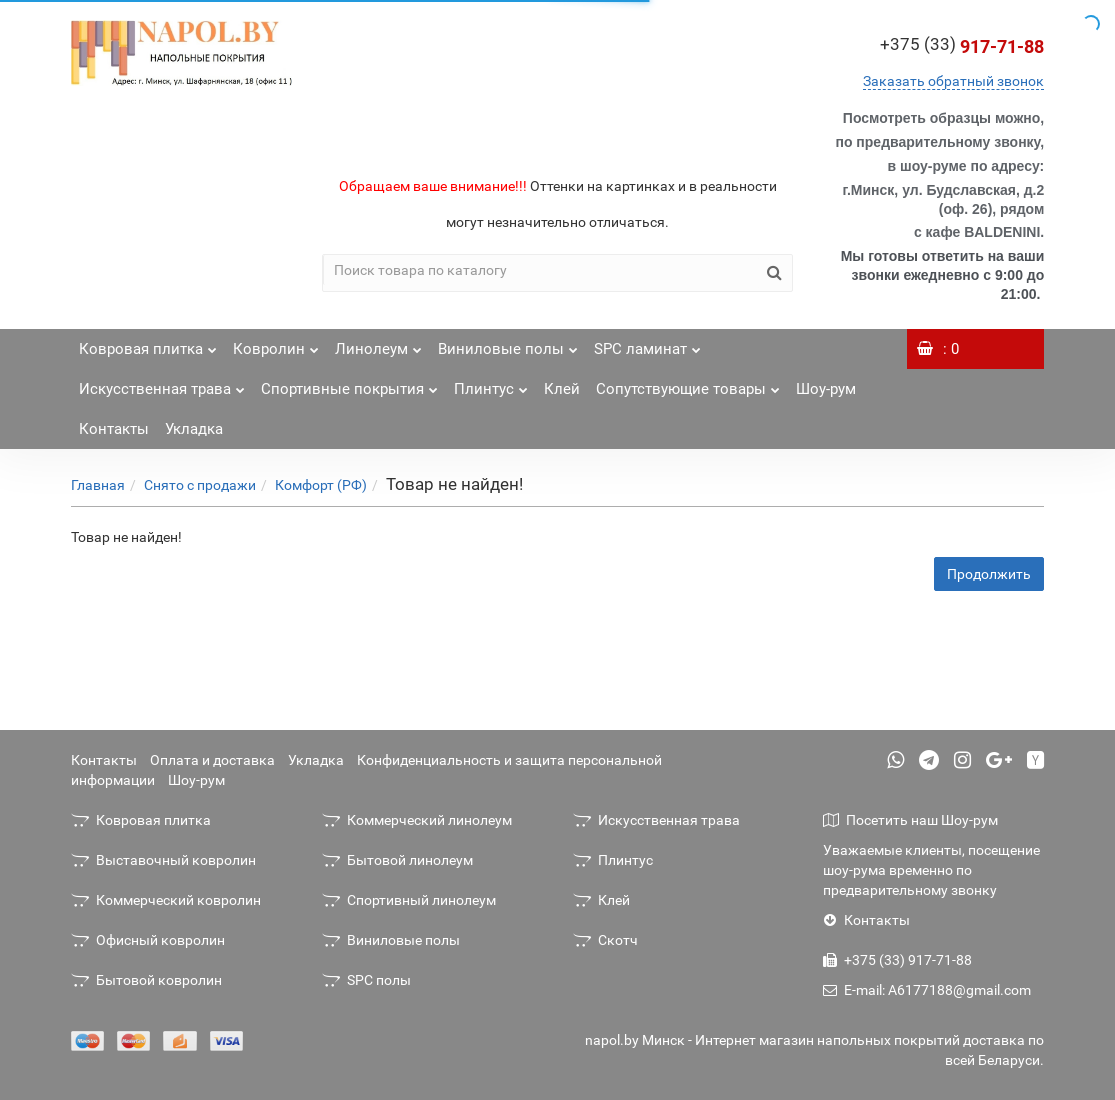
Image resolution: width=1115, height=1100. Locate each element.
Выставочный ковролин (163, 860)
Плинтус (491, 383)
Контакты (114, 429)
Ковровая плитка (148, 343)
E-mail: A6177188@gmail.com (927, 990)
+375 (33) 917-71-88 (897, 960)
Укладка (194, 429)
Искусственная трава (162, 383)
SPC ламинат (647, 343)
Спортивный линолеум (409, 900)
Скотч (605, 940)
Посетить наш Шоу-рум (910, 820)
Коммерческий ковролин (166, 900)
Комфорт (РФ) (321, 485)
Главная (98, 485)
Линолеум (378, 343)
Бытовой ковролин (146, 980)
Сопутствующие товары (688, 383)
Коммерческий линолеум (417, 820)
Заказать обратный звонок (953, 81)
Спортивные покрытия (349, 383)
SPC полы (366, 980)
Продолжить (989, 574)
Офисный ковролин (148, 940)
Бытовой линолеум (397, 860)
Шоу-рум (826, 389)
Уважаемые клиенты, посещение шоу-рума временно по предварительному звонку (931, 870)
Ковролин (276, 343)
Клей (562, 389)
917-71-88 (962, 46)
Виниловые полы (508, 343)
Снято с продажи (200, 485)
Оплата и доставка (212, 760)
